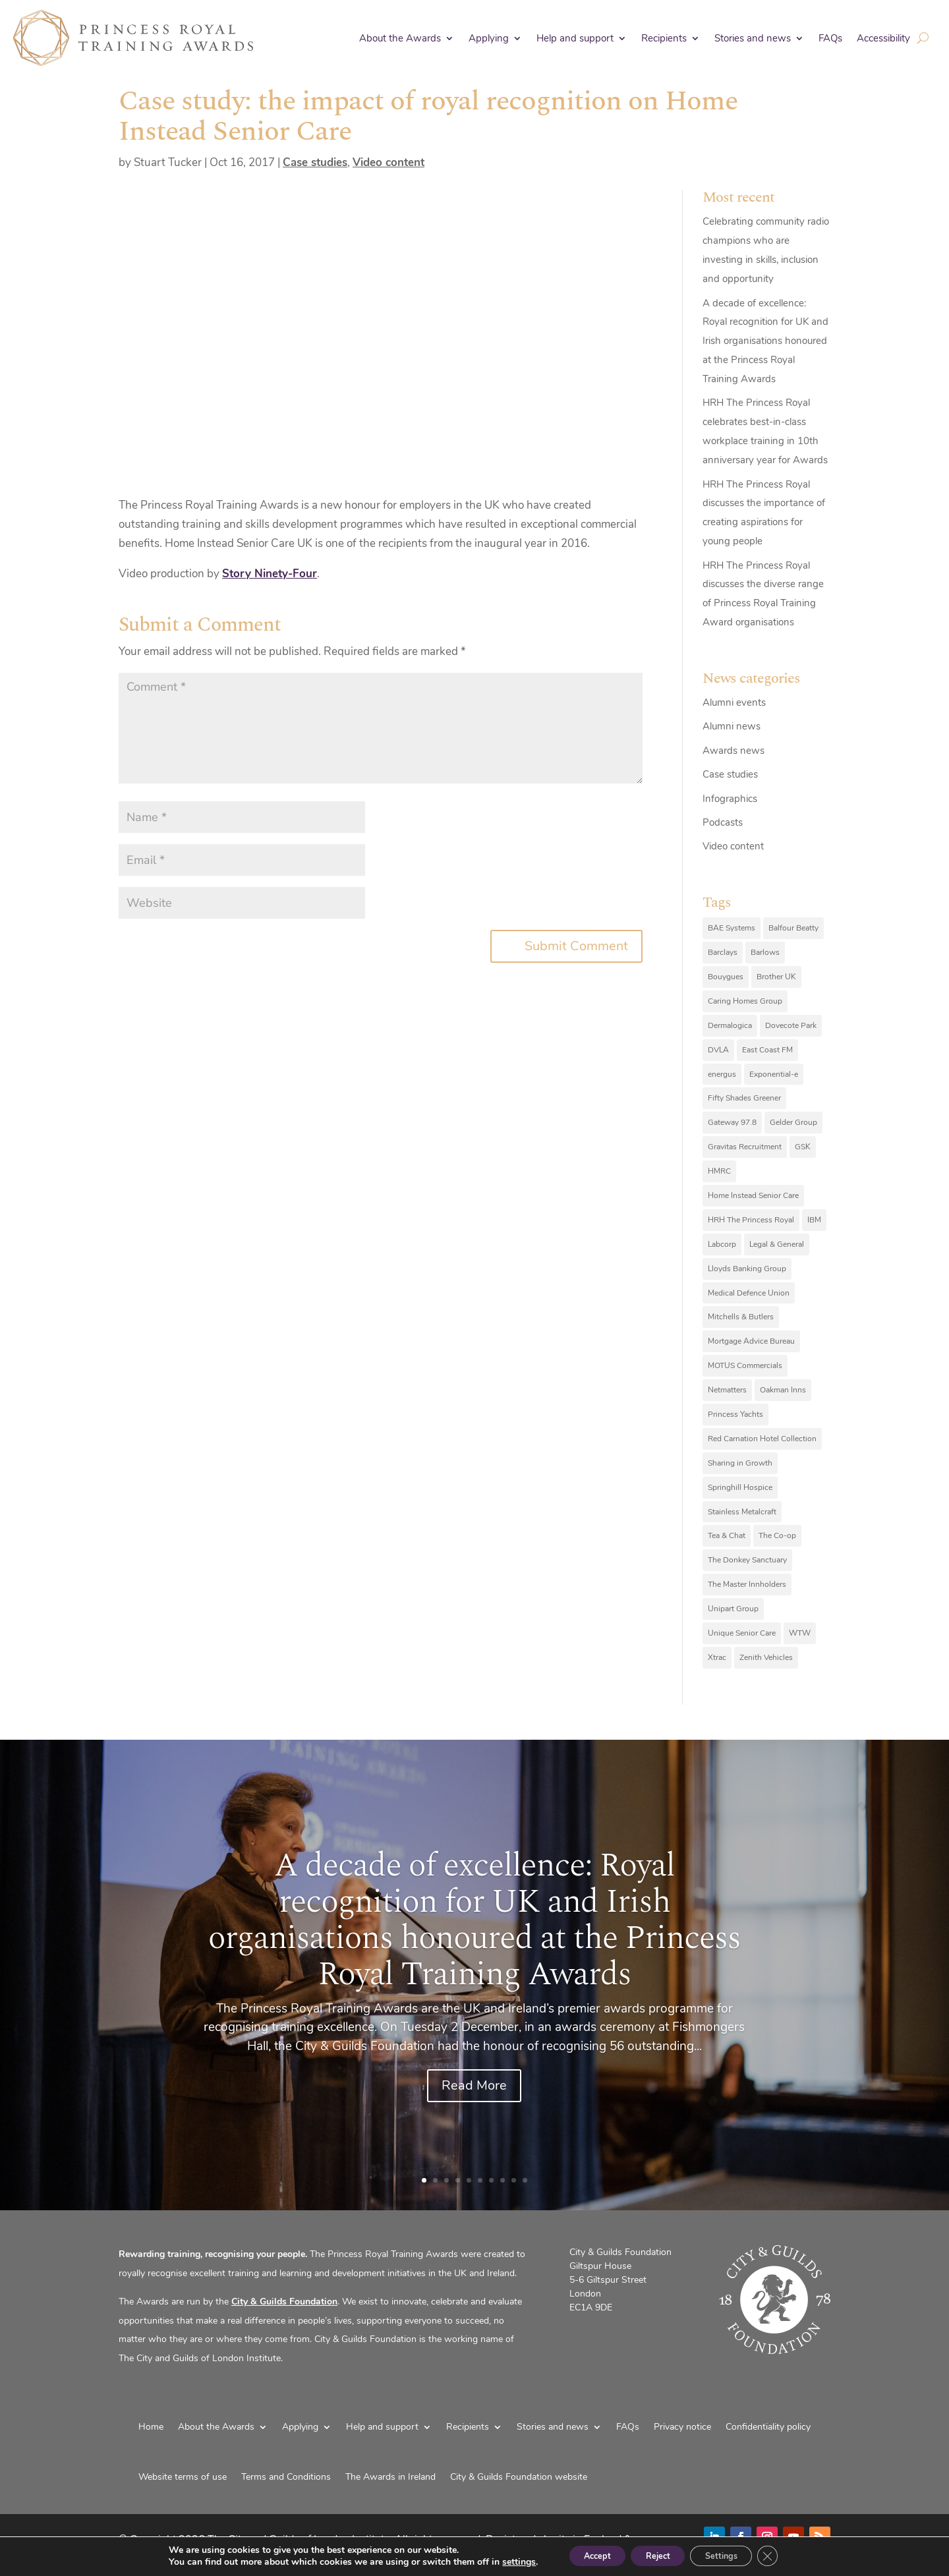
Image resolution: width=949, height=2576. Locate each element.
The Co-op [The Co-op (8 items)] (777, 1535)
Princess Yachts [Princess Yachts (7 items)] (735, 1414)
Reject (656, 2555)
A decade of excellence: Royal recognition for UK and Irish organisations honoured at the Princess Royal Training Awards (765, 341)
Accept (583, 2555)
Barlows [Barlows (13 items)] (765, 952)
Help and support (575, 38)
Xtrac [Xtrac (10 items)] (717, 1657)
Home (150, 2426)
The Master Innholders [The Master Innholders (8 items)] (747, 1584)
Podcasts (723, 822)
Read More (474, 2085)
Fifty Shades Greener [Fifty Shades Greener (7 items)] (744, 1098)
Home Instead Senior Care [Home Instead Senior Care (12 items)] (753, 1195)
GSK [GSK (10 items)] (803, 1146)
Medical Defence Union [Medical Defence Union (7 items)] (749, 1293)
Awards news (733, 750)
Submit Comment (576, 946)
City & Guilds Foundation (284, 2301)
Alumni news (732, 726)
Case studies (315, 162)
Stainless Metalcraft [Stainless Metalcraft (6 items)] (742, 1511)
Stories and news (752, 38)
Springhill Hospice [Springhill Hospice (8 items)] (740, 1487)
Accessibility (883, 38)
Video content (388, 162)
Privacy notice (682, 2426)
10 (525, 2180)
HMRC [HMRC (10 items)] (719, 1171)
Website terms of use (182, 2477)
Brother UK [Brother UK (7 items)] (776, 976)
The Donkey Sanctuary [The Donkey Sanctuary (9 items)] (747, 1560)
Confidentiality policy (768, 2426)
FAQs (830, 38)
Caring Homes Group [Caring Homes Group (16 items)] (745, 1001)
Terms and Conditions (286, 2477)
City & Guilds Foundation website (518, 2477)
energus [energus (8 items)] (722, 1074)
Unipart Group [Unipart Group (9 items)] (733, 1608)
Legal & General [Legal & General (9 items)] (776, 1244)
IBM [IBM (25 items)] (814, 1220)
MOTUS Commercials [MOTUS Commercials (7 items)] (745, 1365)
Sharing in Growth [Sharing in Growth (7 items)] (740, 1463)
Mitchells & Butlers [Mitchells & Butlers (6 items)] (741, 1316)
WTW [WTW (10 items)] (800, 1633)
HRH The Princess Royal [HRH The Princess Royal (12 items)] (751, 1220)
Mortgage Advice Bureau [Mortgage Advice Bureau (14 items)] (751, 1341)
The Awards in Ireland (390, 2477)
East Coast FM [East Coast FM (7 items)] (767, 1050)
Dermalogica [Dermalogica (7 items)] (730, 1025)
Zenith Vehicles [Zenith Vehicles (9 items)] (766, 1657)
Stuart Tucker (168, 162)
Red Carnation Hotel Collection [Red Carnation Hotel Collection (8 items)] (762, 1438)
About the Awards (400, 38)
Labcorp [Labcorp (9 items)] (722, 1244)
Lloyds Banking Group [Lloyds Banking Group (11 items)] (747, 1268)
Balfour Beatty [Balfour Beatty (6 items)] (793, 928)
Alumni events (734, 702)
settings (499, 2561)
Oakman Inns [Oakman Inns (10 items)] (783, 1390)
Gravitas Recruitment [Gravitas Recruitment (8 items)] (745, 1146)
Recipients (664, 38)
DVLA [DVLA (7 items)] (718, 1050)
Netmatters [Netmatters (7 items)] (727, 1390)
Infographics (730, 798)
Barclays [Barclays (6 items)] (722, 952)
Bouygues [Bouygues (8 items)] (725, 976)
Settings (731, 2555)
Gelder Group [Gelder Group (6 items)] (793, 1122)
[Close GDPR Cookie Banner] (785, 2555)
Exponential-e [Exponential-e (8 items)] (773, 1074)
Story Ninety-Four (269, 573)
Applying (489, 38)
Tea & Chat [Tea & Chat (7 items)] (726, 1535)
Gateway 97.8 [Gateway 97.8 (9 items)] (732, 1122)
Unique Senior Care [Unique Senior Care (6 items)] (742, 1633)
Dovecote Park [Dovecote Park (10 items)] (791, 1025)
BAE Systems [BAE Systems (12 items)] (731, 928)
